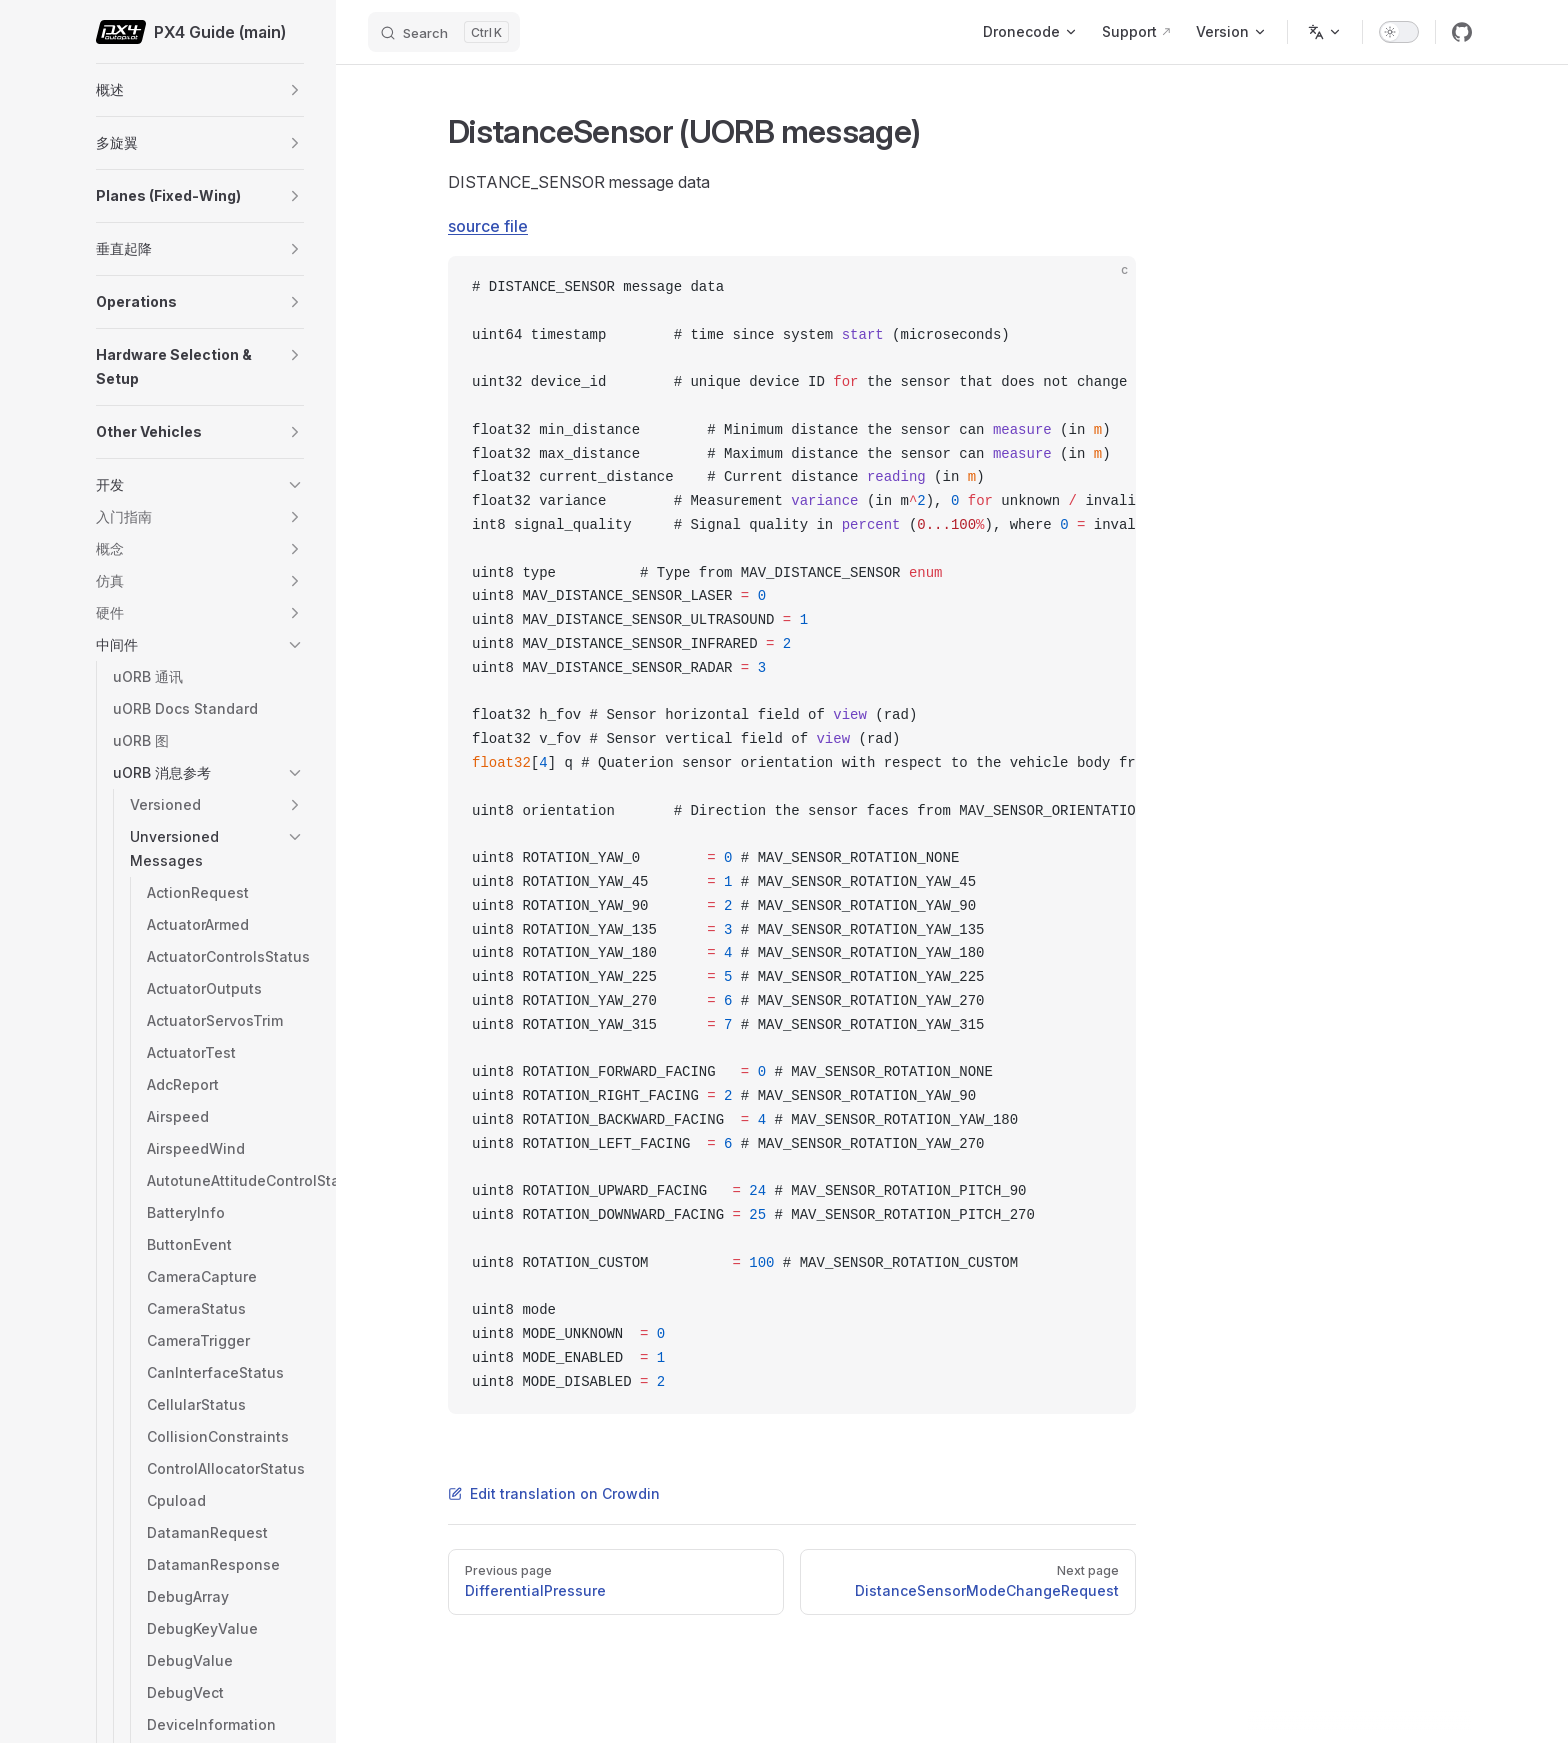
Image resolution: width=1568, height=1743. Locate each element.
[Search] (444, 32)
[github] (1462, 32)
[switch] (1399, 32)
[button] (295, 90)
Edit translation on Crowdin (554, 1493)
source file (488, 226)
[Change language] (1325, 32)
